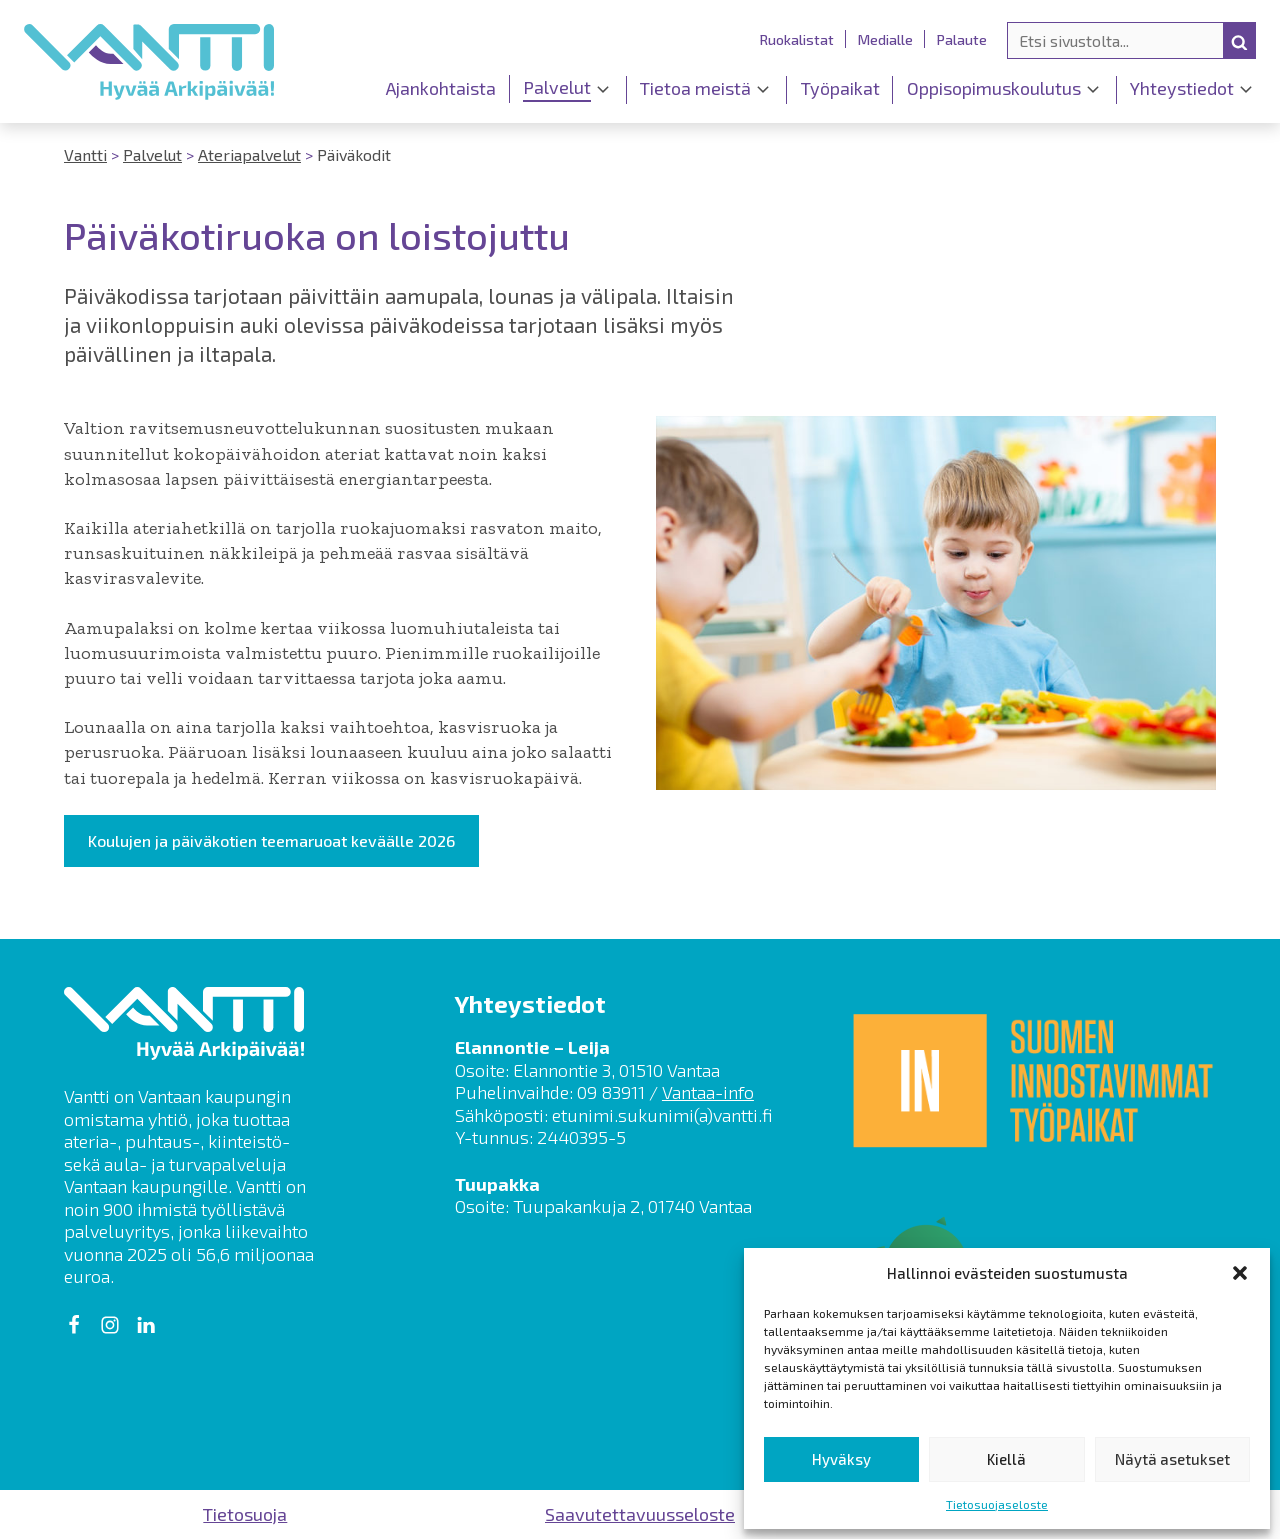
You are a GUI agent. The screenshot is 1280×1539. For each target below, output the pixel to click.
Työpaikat (840, 88)
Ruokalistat (797, 39)
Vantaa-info (708, 1092)
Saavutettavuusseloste (640, 1514)
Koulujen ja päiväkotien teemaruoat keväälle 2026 (271, 840)
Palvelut (557, 87)
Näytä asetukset (1172, 1459)
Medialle (885, 39)
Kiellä (1006, 1459)
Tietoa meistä (695, 88)
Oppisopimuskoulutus (994, 88)
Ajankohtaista (441, 88)
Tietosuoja (245, 1514)
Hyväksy (841, 1459)
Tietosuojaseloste (997, 1504)
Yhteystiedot (1182, 88)
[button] (1240, 1273)
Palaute (962, 39)
